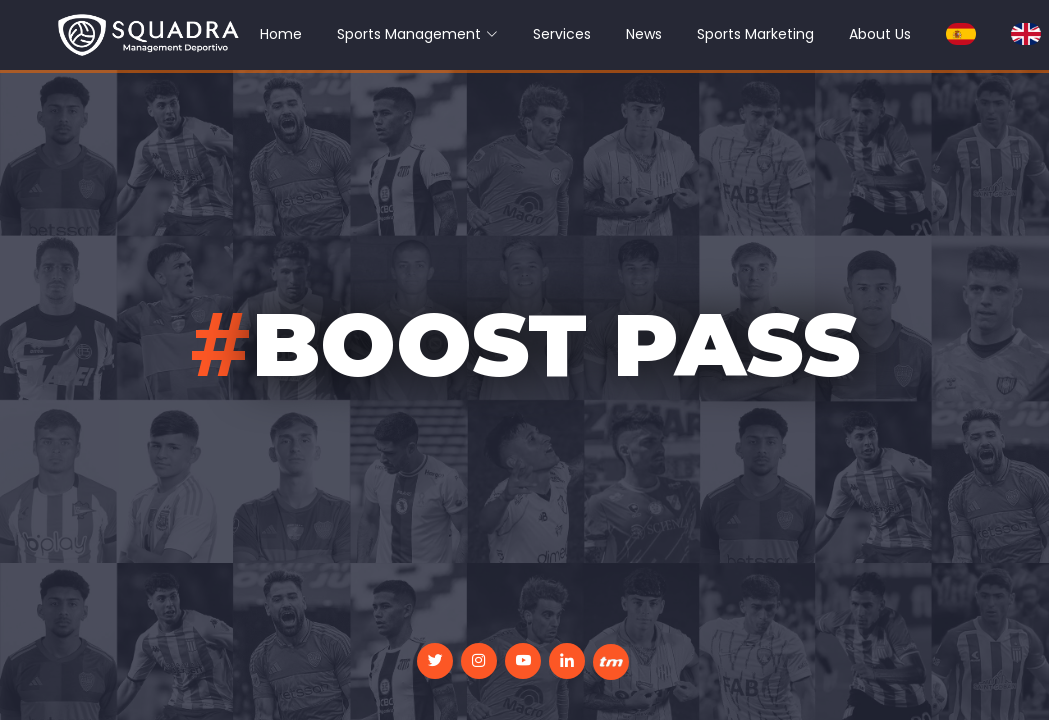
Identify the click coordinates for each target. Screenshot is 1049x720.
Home (281, 34)
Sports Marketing (755, 34)
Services (562, 34)
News (644, 34)
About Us (880, 34)
